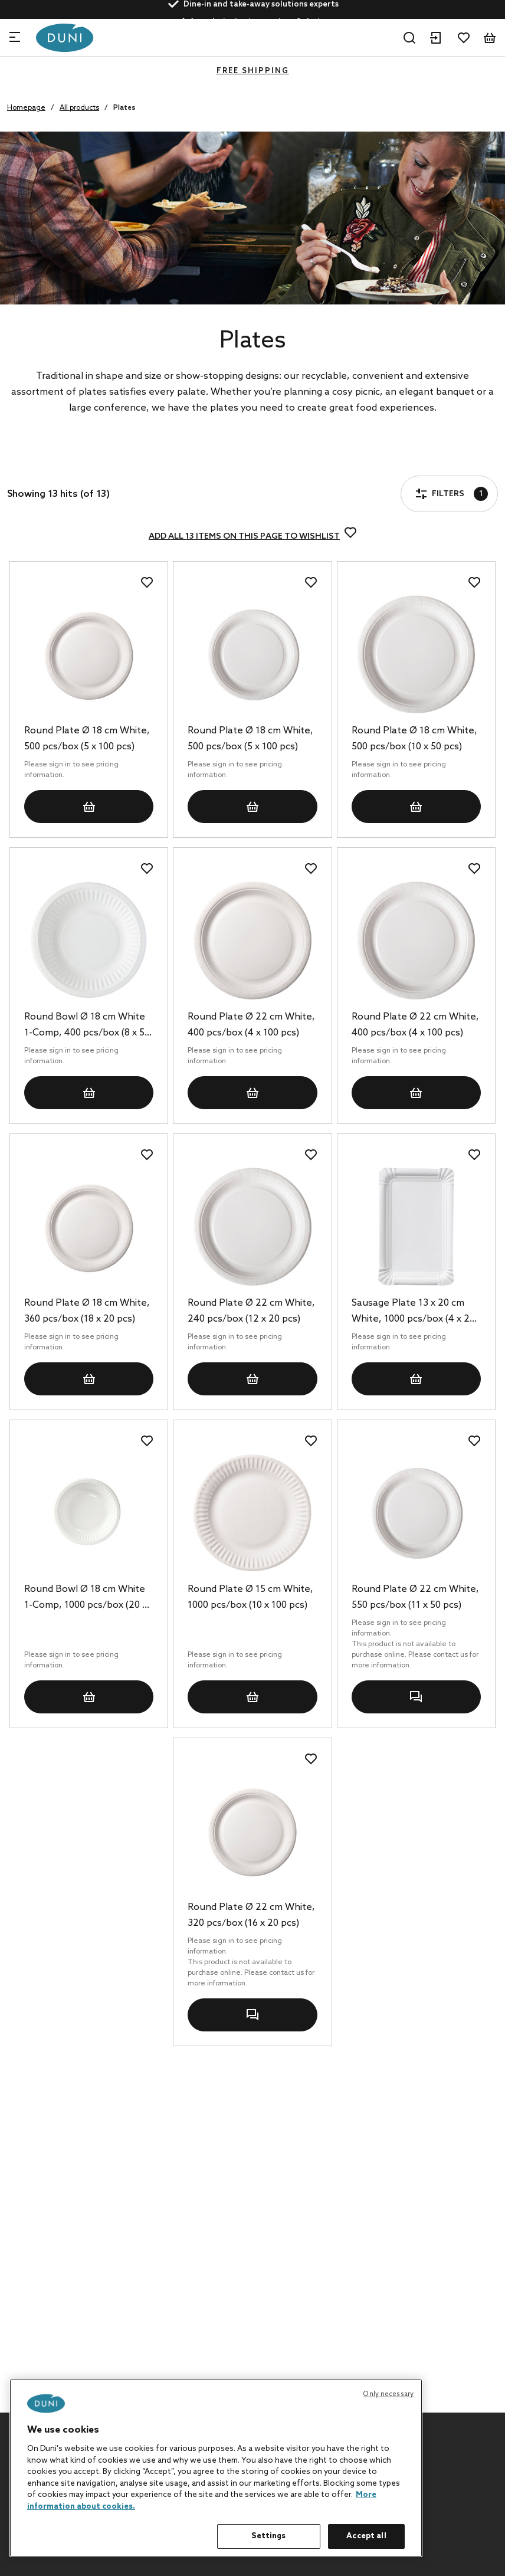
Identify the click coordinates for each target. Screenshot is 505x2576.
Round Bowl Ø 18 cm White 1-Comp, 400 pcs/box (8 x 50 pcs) (87, 1026)
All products (79, 108)
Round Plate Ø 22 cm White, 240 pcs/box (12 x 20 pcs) (251, 1311)
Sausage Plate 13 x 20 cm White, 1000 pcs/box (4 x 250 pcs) (416, 1312)
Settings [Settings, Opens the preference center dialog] (268, 2536)
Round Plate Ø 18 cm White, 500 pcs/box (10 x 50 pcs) (414, 738)
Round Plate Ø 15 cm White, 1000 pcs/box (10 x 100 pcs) (250, 1597)
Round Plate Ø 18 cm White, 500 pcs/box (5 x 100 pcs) (87, 738)
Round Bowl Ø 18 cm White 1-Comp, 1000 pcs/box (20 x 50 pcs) (85, 1598)
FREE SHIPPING (253, 71)
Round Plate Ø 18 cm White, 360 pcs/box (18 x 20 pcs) (87, 1311)
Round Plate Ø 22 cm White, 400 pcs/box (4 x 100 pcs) (251, 1024)
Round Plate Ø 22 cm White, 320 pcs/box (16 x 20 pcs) (251, 1915)
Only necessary (388, 2394)
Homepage (26, 108)
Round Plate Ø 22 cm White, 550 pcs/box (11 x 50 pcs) (415, 1597)
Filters (43, 460)
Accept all (366, 2536)
